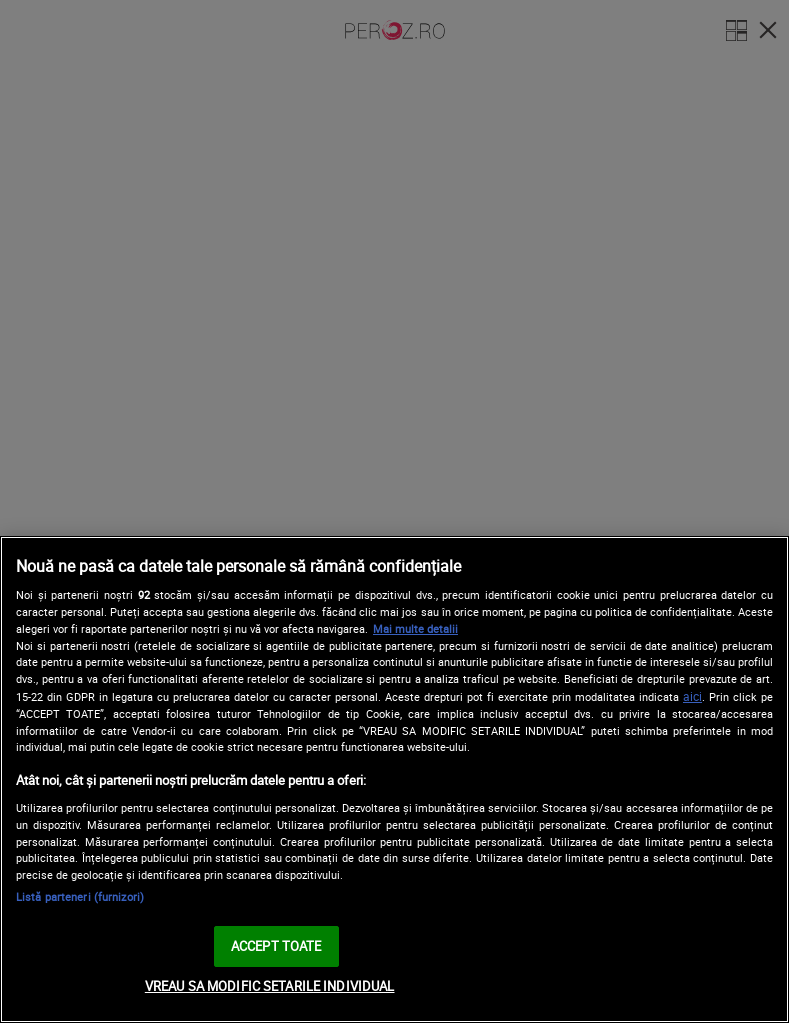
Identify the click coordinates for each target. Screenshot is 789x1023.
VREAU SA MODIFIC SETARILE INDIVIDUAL (270, 986)
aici (692, 696)
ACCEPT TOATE (276, 946)
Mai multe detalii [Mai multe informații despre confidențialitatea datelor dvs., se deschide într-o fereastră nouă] (415, 628)
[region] (394, 779)
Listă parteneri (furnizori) (80, 896)
